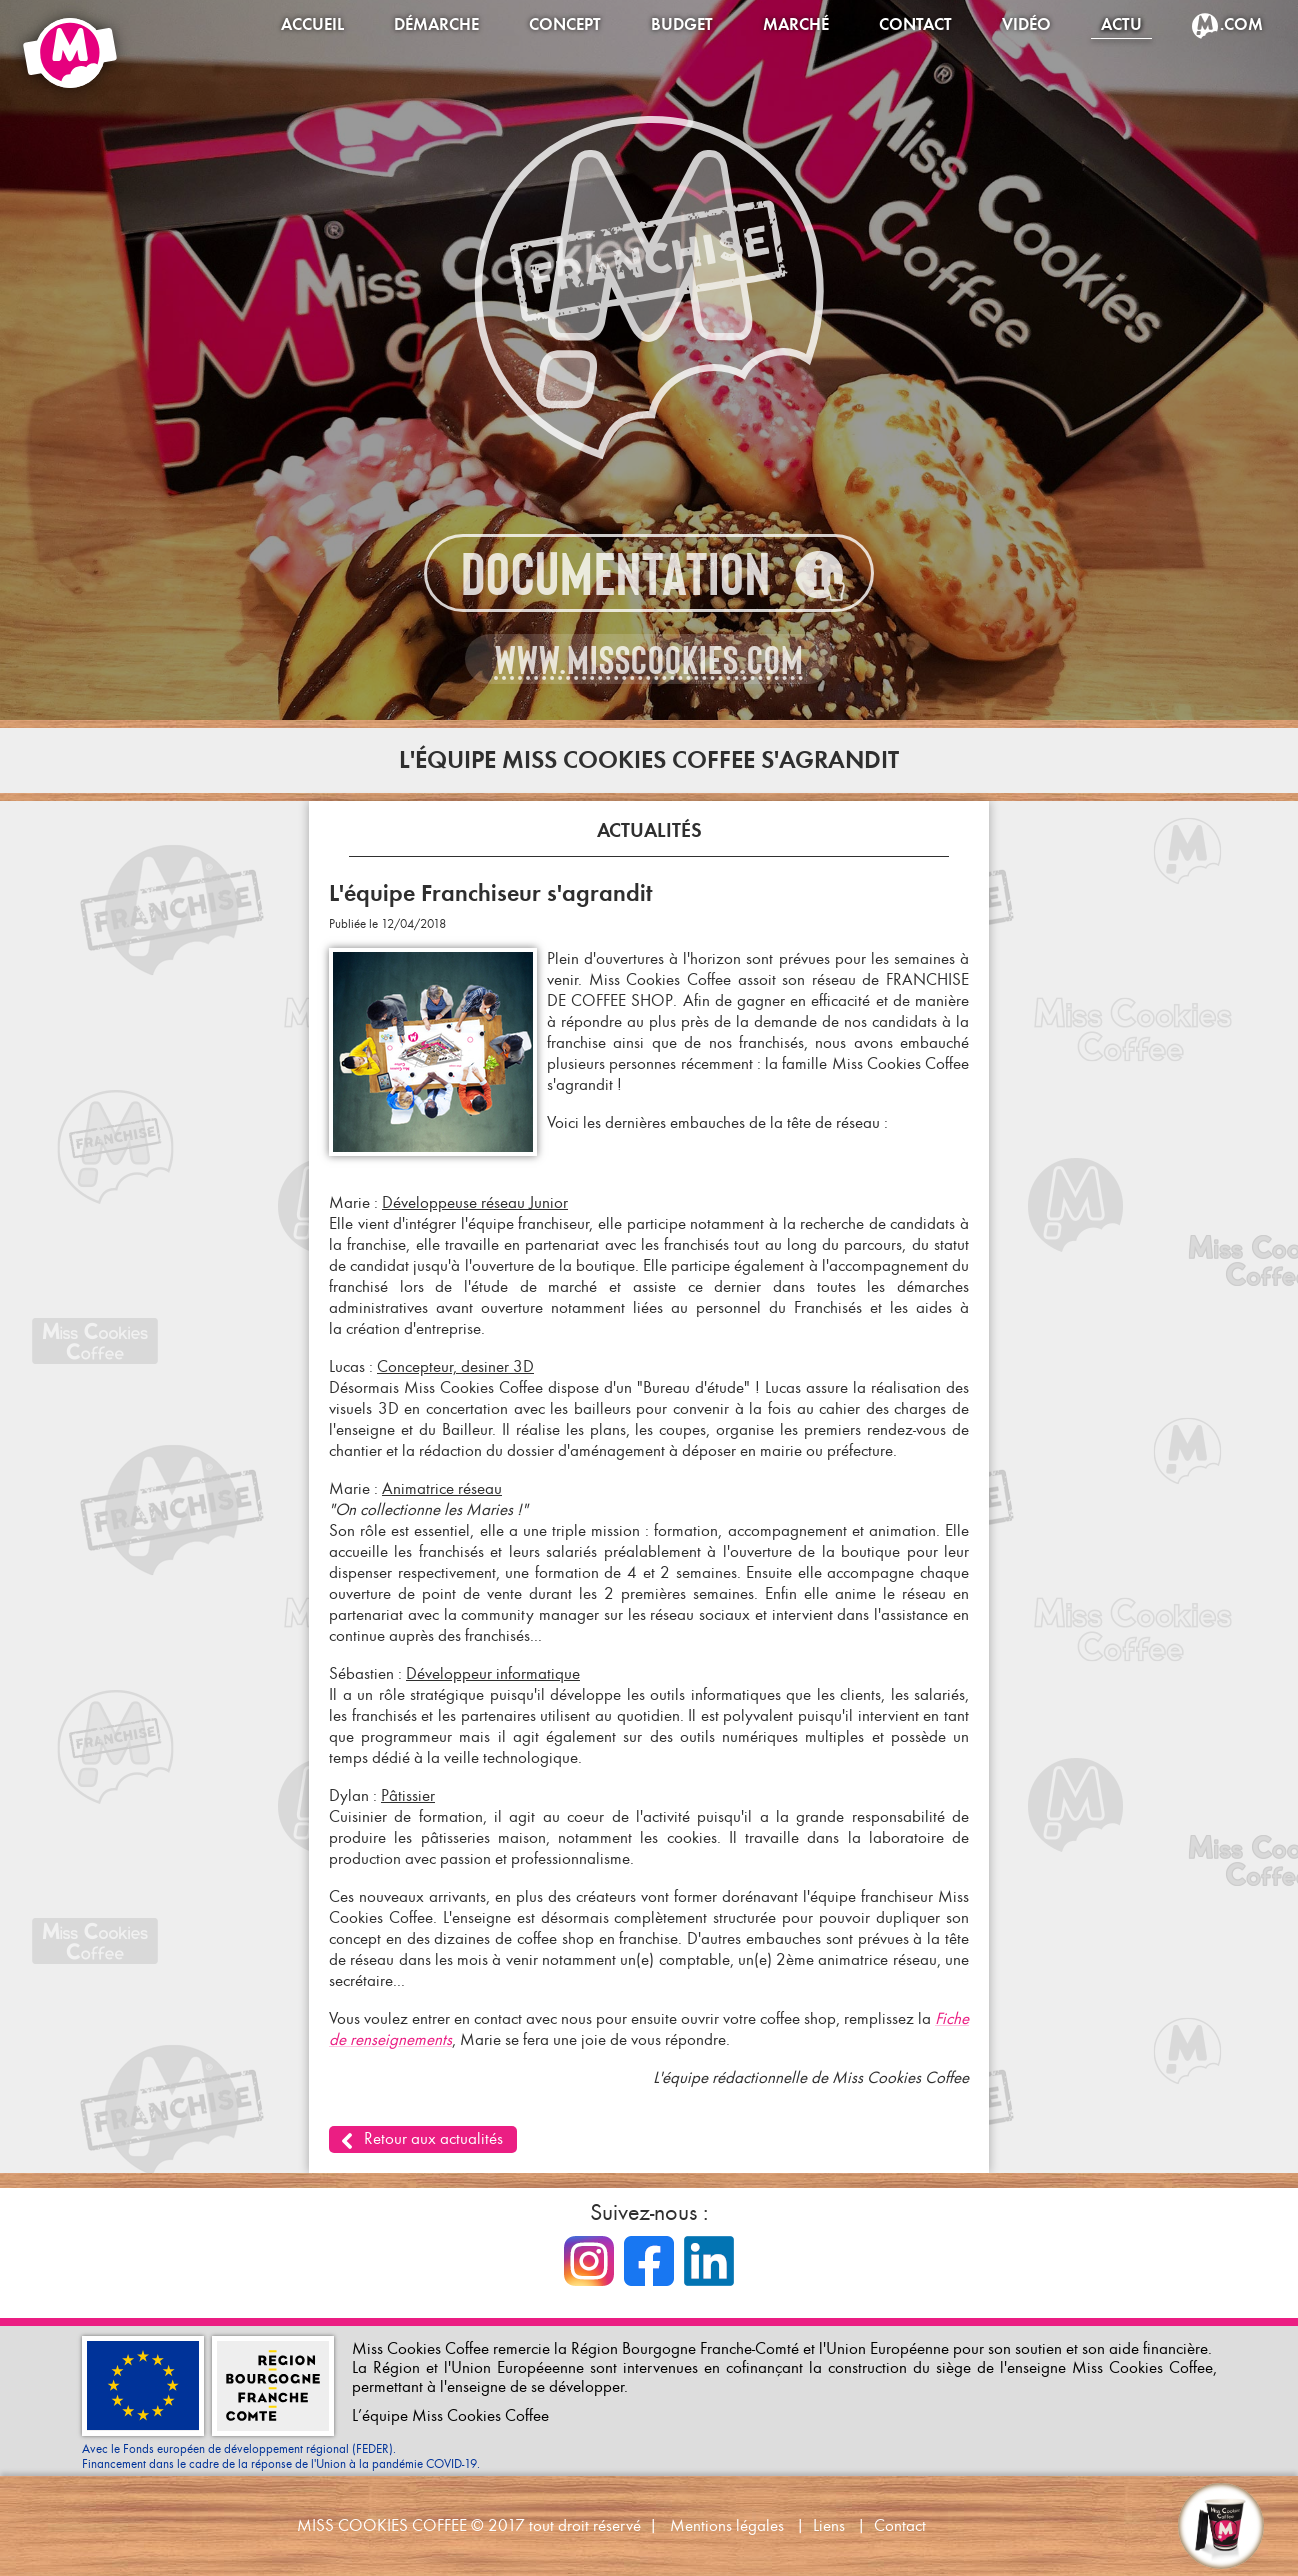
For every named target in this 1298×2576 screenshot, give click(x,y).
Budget (682, 24)
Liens (829, 2525)
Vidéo (1026, 24)
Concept (565, 24)
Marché (796, 24)
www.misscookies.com (649, 660)
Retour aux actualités (433, 2138)
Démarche (436, 24)
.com (1241, 24)
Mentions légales (727, 2525)
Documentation (616, 574)
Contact (915, 24)
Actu (1121, 24)
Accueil (312, 24)
